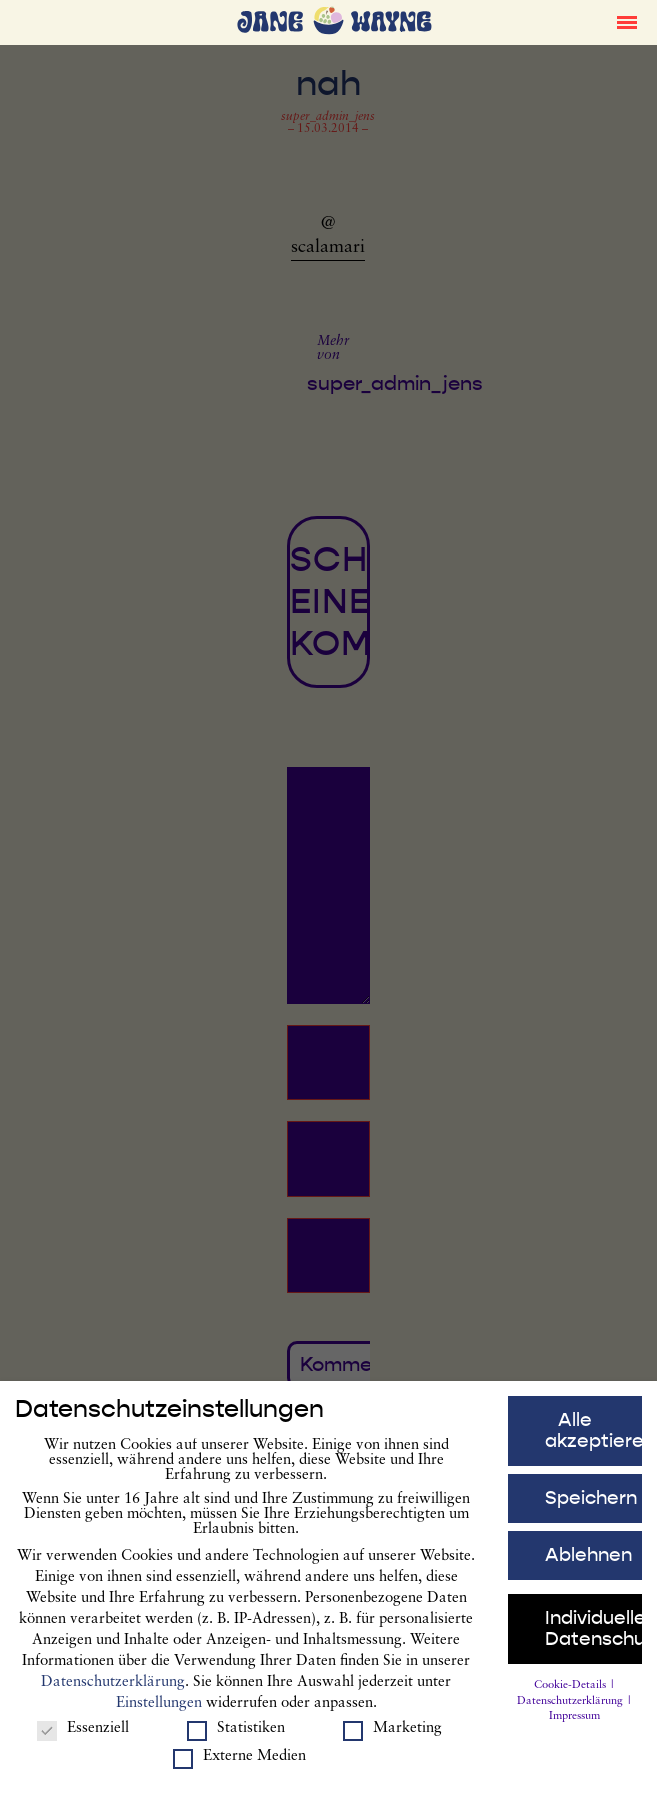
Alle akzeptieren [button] (593, 1437)
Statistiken (236, 1735)
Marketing (392, 1735)
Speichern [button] (591, 1505)
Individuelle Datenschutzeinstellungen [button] (593, 1635)
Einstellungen (159, 1710)
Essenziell (83, 1735)
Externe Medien (239, 1763)
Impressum (574, 1723)
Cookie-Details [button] (571, 1692)
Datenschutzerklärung (113, 1689)
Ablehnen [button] (588, 1562)
